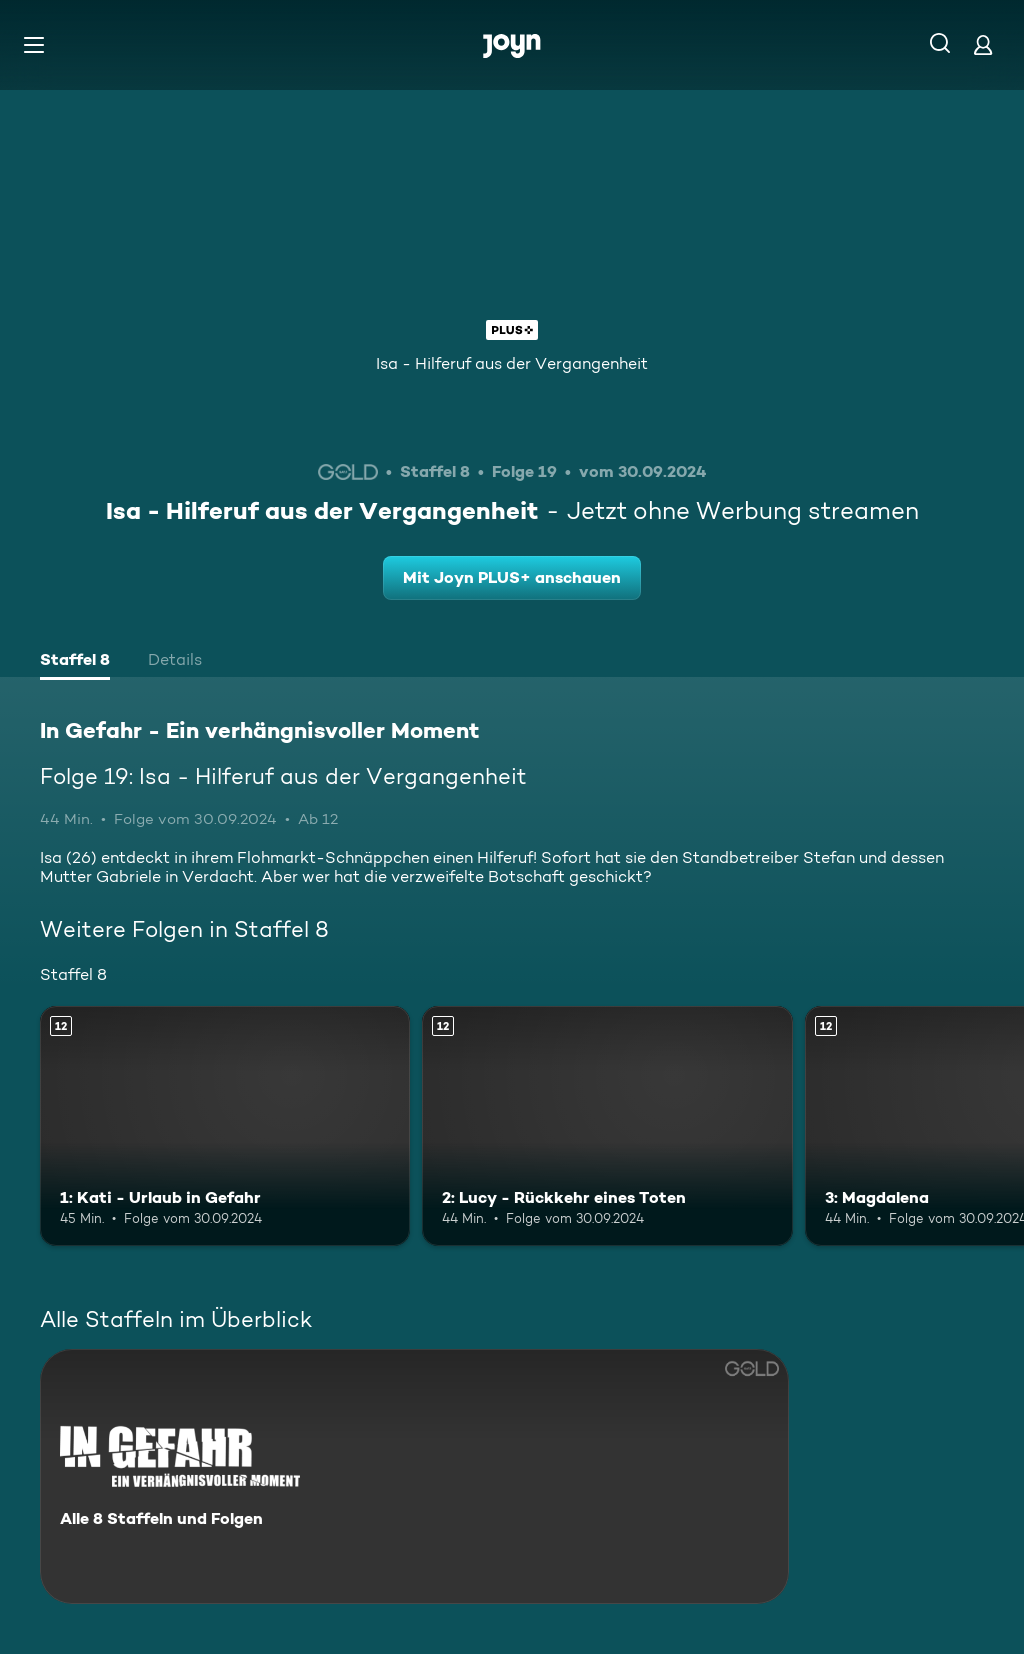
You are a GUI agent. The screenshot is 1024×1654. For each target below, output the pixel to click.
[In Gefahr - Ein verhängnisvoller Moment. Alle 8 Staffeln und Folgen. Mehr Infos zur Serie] (414, 1476)
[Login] (983, 44)
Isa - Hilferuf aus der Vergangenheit (512, 363)
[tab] (75, 662)
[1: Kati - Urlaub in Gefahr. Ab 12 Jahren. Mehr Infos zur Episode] (225, 1126)
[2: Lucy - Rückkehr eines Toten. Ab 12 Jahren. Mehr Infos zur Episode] (607, 1126)
